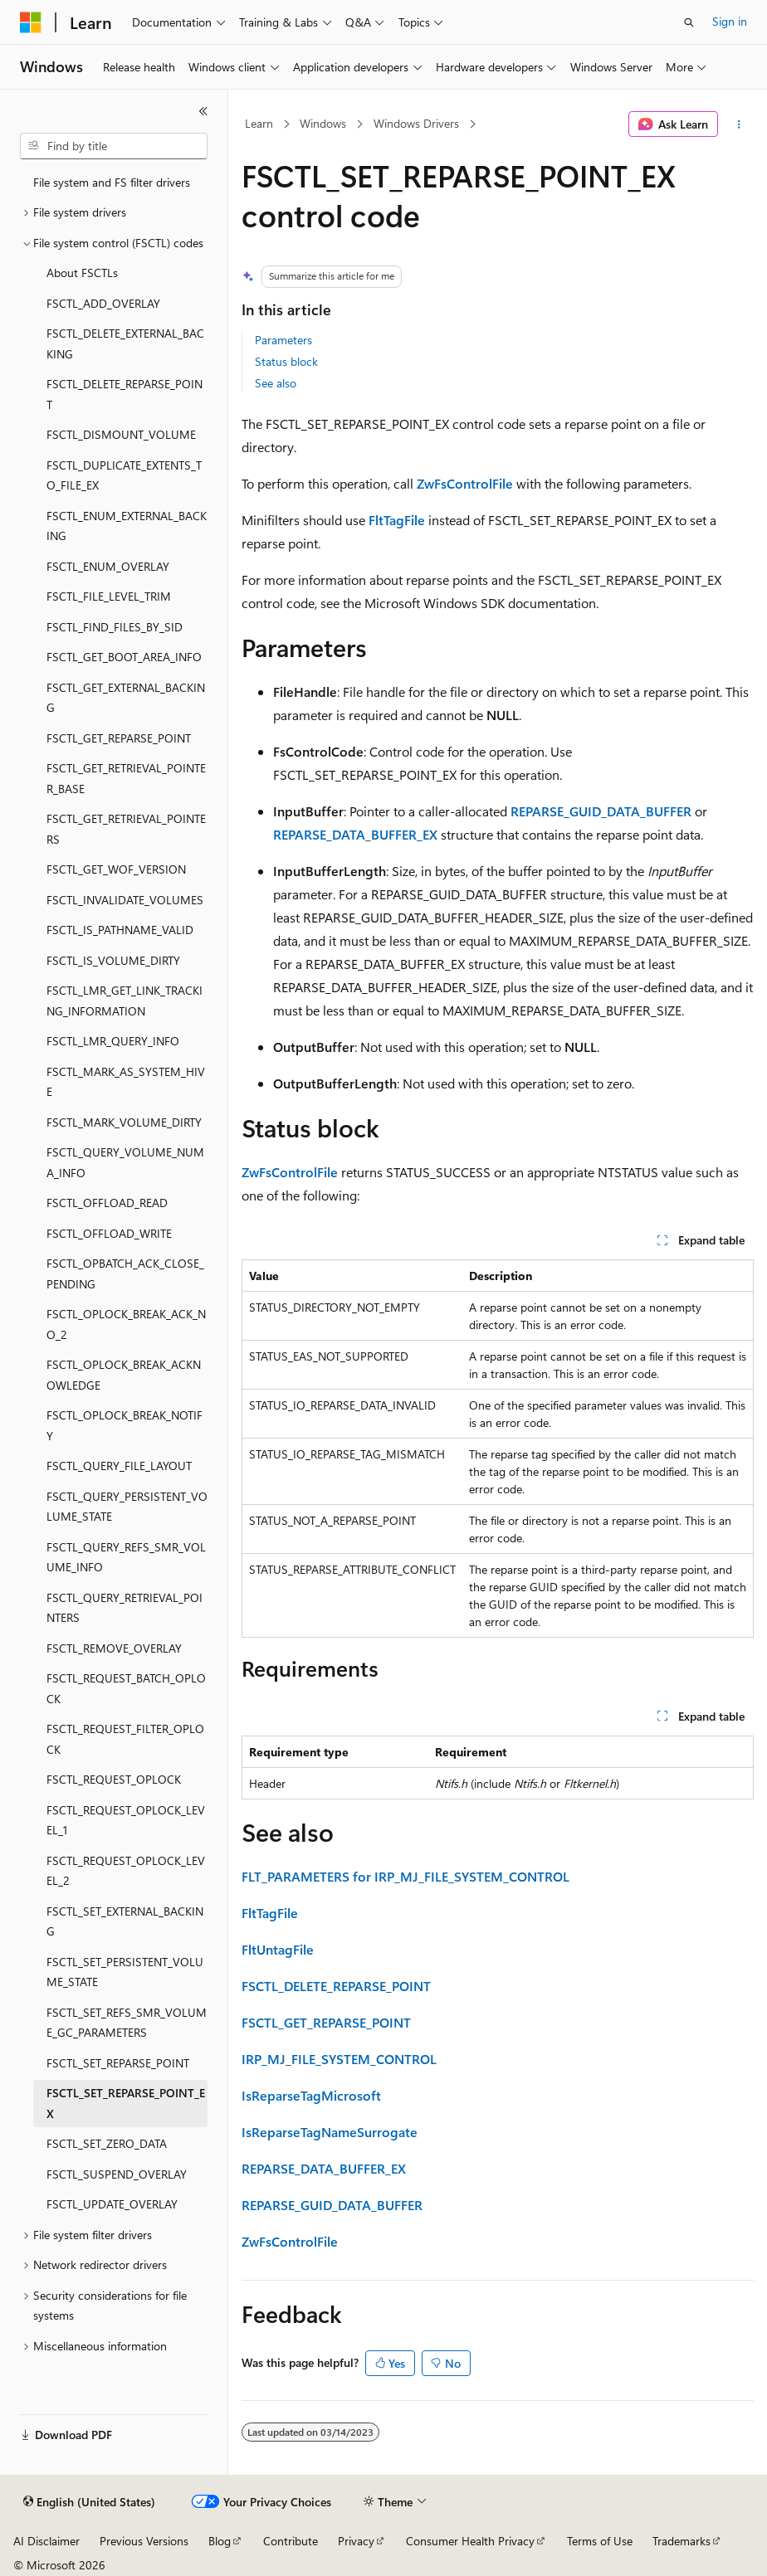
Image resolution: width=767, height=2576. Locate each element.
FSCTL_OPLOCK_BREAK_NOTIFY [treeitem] (124, 1425)
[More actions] (739, 124)
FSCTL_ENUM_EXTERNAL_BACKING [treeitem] (126, 526)
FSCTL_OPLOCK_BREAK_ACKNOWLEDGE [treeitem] (123, 1374)
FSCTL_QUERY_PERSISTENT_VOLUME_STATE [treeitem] (127, 1506)
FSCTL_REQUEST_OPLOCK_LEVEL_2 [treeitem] (125, 1871)
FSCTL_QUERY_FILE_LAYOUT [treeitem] (119, 1465)
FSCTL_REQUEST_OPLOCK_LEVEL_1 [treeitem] (125, 1820)
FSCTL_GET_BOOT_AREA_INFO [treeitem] (124, 657)
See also (275, 383)
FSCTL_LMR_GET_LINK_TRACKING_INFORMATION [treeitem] (124, 1000)
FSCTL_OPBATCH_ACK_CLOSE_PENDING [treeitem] (125, 1273)
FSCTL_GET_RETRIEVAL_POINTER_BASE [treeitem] (126, 778)
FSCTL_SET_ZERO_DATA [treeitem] (106, 2143)
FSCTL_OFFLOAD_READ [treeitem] (107, 1202)
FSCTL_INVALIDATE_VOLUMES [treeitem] (124, 900)
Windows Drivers (416, 123)
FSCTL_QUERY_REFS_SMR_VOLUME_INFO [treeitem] (126, 1557)
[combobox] (114, 146)
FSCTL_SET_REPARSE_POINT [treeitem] (117, 2063)
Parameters (283, 340)
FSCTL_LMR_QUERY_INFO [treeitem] (112, 1041)
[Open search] (689, 22)
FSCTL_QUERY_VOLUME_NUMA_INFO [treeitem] (125, 1162)
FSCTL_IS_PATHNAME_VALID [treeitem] (119, 929)
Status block (286, 361)
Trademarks (681, 2541)
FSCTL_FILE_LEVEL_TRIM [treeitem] (108, 596)
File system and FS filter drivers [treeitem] (111, 182)
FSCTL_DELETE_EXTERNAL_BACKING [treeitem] (125, 343)
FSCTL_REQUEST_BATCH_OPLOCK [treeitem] (126, 1688)
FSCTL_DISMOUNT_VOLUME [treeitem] (121, 434)
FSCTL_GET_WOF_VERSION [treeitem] (116, 869)
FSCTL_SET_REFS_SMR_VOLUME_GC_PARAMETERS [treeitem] (126, 2022)
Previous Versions (144, 2541)
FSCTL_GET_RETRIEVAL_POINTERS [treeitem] (126, 829)
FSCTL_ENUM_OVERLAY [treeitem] (107, 566)
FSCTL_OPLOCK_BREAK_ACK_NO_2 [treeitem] (126, 1324)
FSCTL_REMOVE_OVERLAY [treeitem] (114, 1648)
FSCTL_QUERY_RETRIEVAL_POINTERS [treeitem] (124, 1608)
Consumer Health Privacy (470, 2541)
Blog (219, 2541)
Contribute (290, 2541)
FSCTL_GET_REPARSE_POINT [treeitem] (118, 738)
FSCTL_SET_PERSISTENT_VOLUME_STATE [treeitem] (124, 1972)
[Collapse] (203, 111)
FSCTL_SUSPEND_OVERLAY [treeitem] (116, 2174)
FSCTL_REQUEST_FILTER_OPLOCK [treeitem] (125, 1739)
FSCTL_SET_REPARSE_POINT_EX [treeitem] (125, 2103)
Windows (323, 123)
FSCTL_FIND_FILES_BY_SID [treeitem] (114, 627)
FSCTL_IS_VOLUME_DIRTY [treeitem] (113, 960)
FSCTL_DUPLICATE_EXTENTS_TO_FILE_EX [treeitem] (124, 475)
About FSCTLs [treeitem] (82, 272)
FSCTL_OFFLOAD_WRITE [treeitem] (109, 1233)
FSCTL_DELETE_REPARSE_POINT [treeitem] (124, 394)
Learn (259, 123)
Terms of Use (600, 2541)
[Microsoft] (31, 22)
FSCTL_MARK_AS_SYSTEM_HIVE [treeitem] (125, 1082)
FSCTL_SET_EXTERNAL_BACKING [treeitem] (124, 1921)
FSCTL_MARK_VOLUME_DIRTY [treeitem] (124, 1122)
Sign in (729, 21)
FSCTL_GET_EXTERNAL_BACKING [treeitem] (125, 697)
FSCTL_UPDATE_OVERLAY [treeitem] (112, 2204)
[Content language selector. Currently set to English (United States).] (89, 2502)
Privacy (356, 2541)
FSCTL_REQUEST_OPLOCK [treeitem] (113, 1779)
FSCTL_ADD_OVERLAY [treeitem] (103, 303)
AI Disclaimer (46, 2541)
